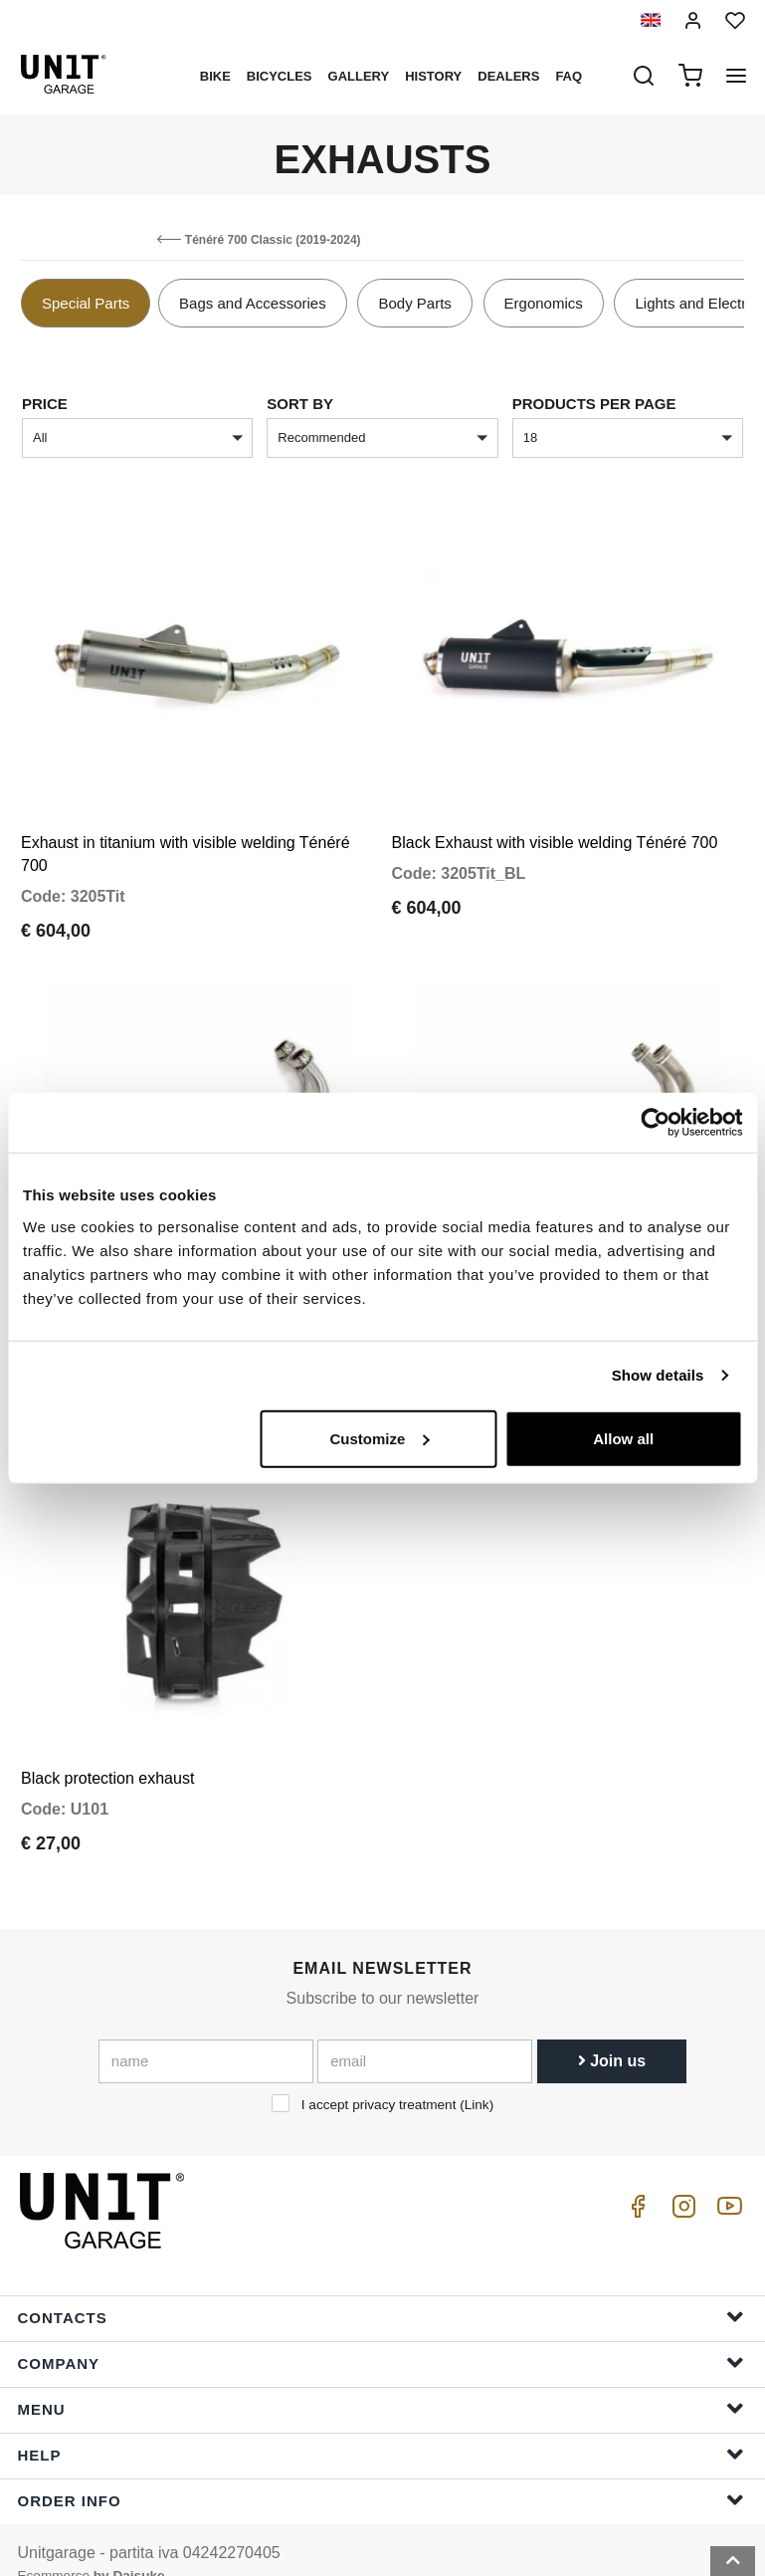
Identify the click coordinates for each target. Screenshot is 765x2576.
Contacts (381, 2287)
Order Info (381, 2471)
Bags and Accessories (252, 303)
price (45, 403)
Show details (658, 1375)
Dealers (508, 76)
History (433, 76)
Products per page (594, 403)
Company (381, 2333)
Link (477, 2074)
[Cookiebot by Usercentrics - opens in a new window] (655, 1123)
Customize (379, 1437)
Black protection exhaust (107, 1748)
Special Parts (85, 303)
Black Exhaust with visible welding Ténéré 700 (555, 833)
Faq (568, 76)
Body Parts (414, 303)
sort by (300, 403)
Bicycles (279, 76)
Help (381, 2425)
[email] (424, 2031)
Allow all (623, 1437)
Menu (381, 2379)
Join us (612, 2031)
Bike (215, 76)
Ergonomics (543, 303)
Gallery (359, 76)
